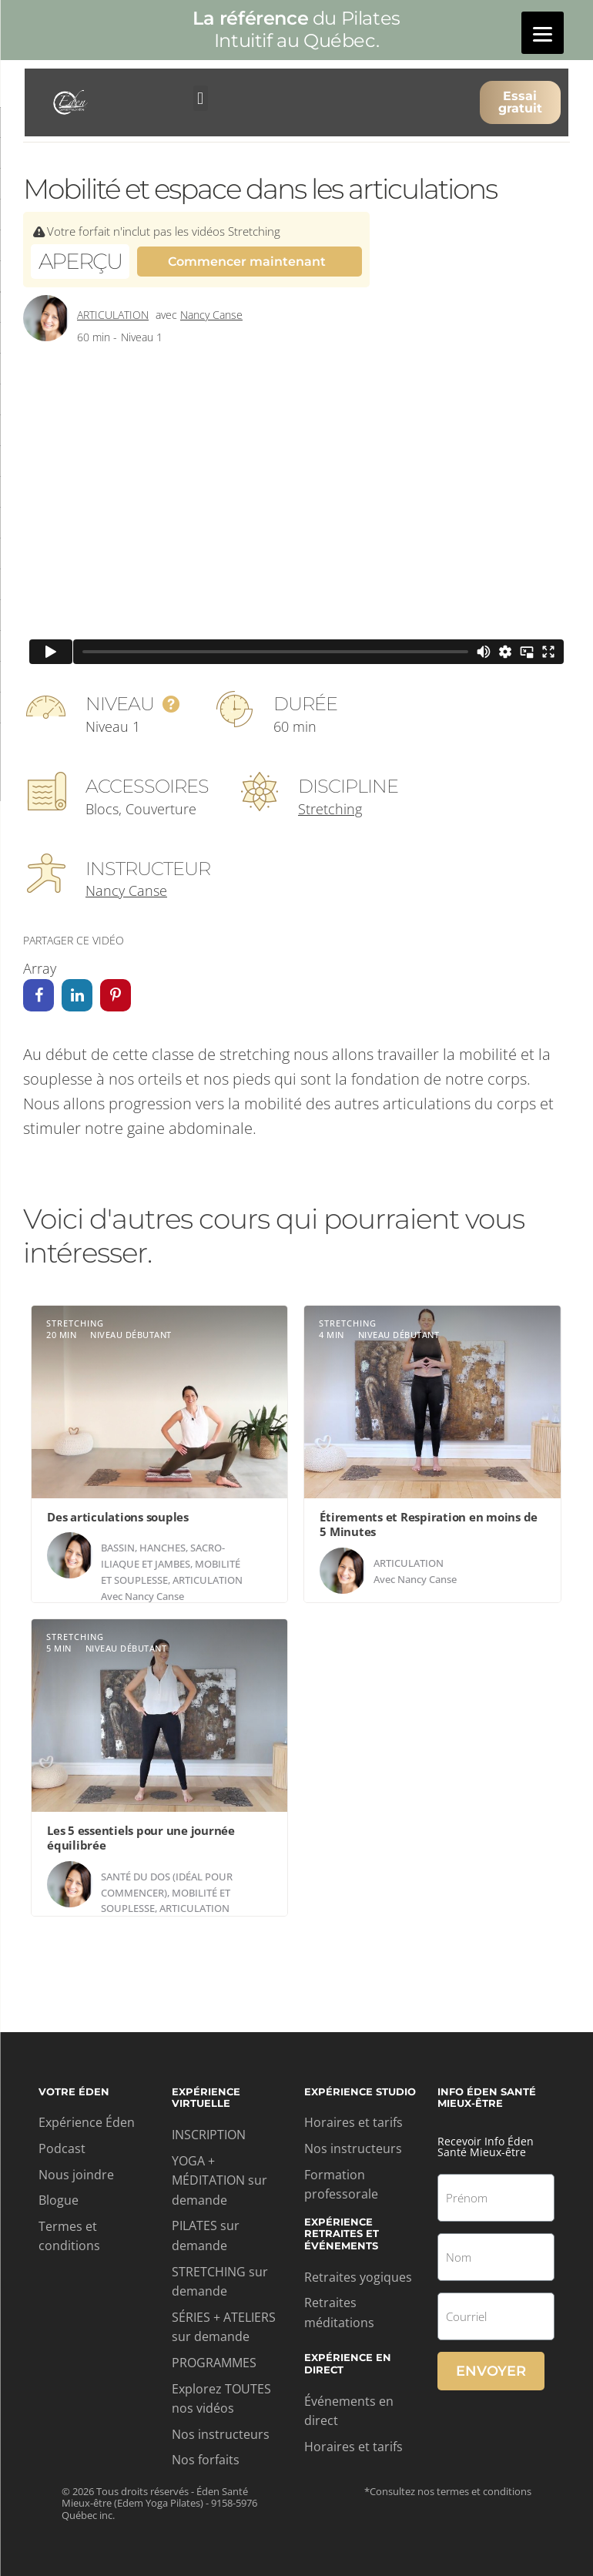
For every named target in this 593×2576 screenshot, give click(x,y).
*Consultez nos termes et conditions (447, 2491)
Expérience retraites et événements (341, 2233)
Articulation (113, 315)
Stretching (330, 809)
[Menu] (542, 33)
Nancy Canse (211, 315)
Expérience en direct (347, 2363)
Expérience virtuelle (206, 2097)
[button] (200, 98)
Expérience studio (360, 2091)
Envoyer (491, 2371)
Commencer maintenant (247, 261)
